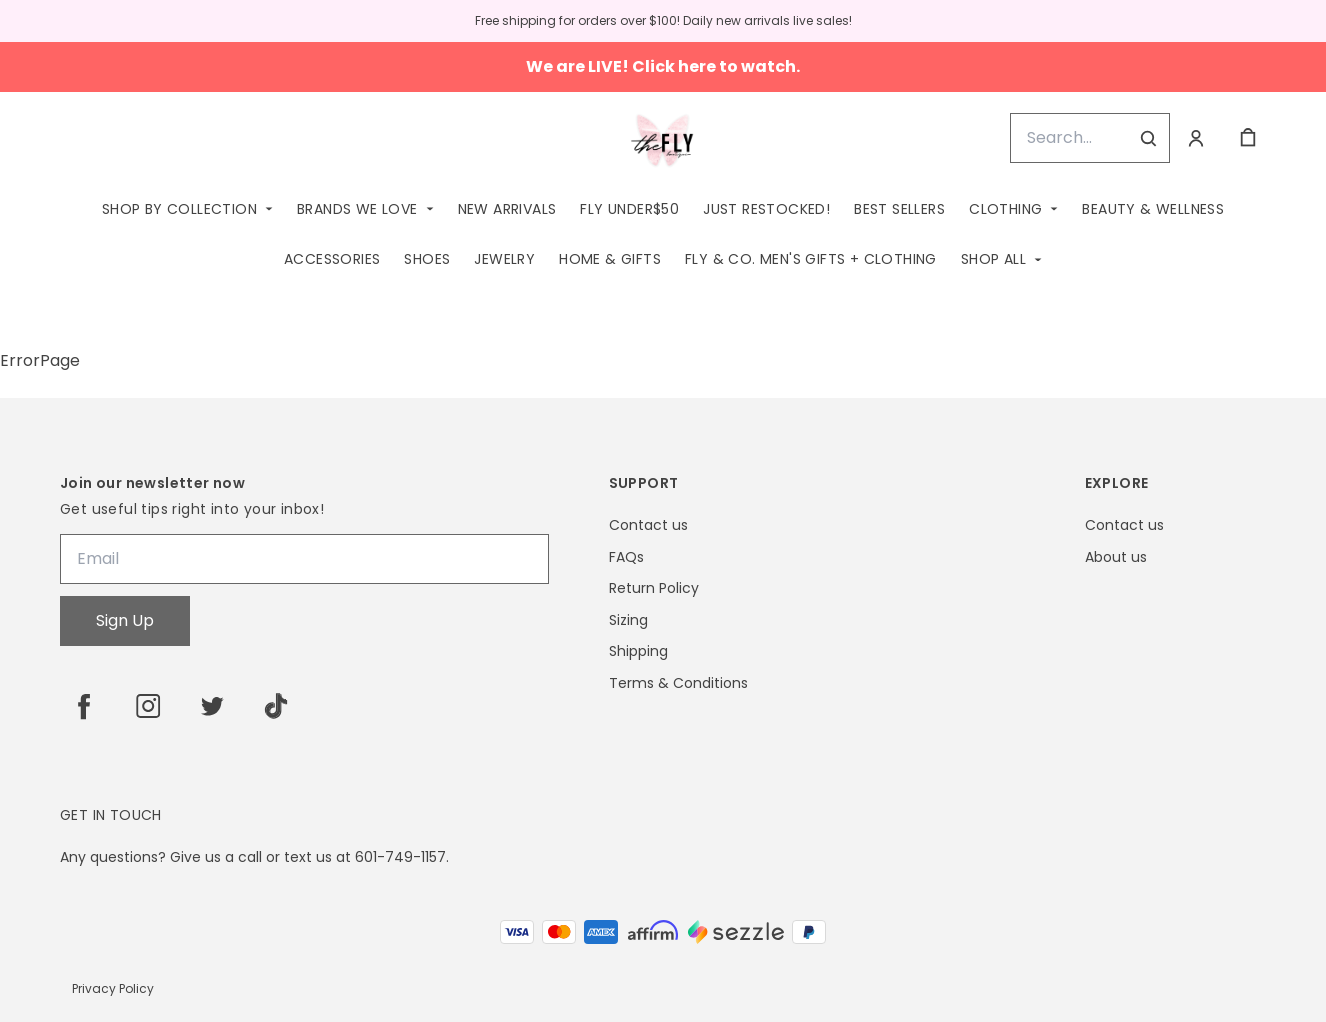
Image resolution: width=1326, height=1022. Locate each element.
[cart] (1248, 138)
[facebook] (84, 706)
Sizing (628, 620)
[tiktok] (276, 706)
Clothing (1005, 209)
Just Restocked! (766, 209)
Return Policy (654, 588)
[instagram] (148, 706)
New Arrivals (507, 209)
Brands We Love (357, 209)
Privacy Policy (113, 988)
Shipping (638, 651)
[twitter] (212, 706)
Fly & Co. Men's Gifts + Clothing (811, 259)
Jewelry (504, 259)
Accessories (332, 259)
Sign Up (125, 620)
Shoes (427, 259)
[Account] (1196, 138)
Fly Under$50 (629, 209)
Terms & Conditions (678, 683)
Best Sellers (899, 209)
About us (1116, 557)
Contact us (648, 525)
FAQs (626, 557)
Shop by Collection (179, 209)
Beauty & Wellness (1153, 209)
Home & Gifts (610, 259)
